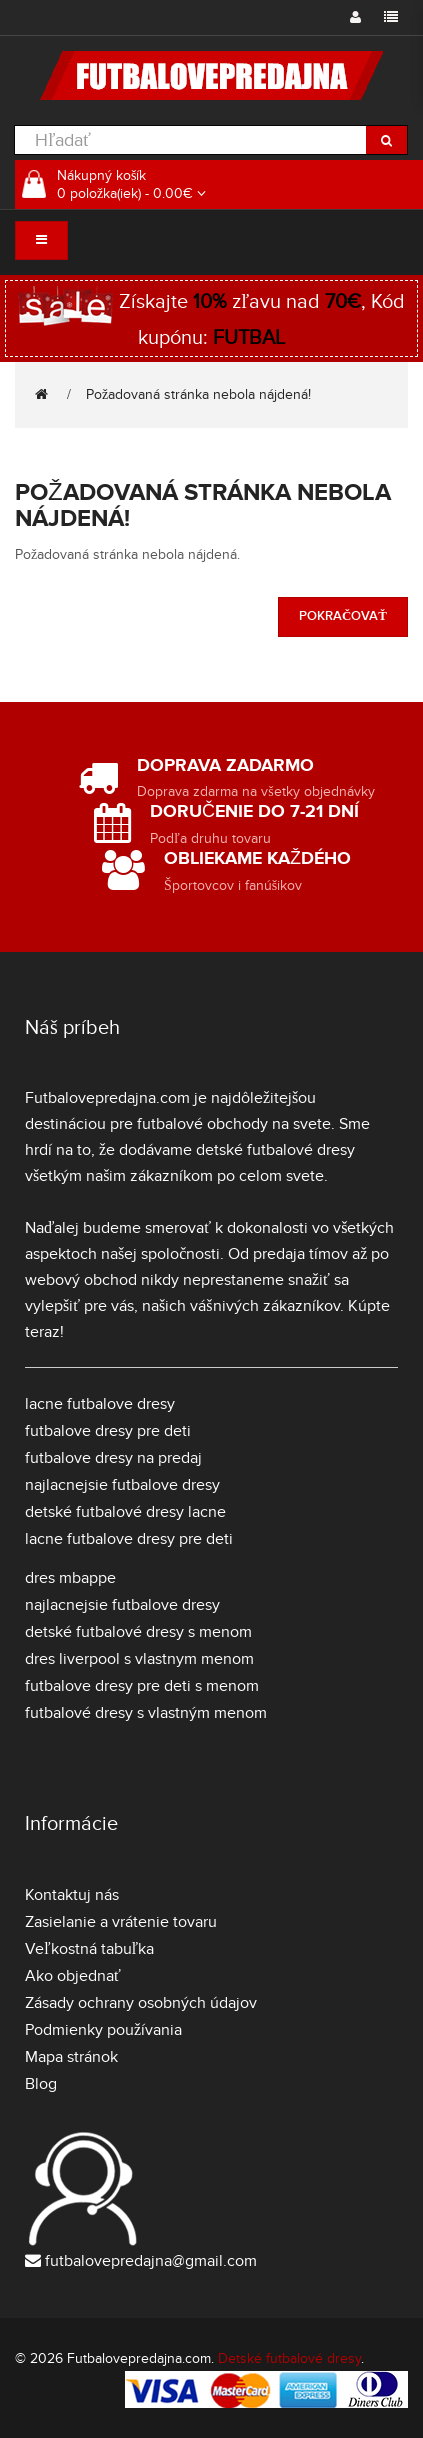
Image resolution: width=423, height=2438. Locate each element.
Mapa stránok (71, 2057)
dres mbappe (70, 1578)
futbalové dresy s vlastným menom (146, 1713)
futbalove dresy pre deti (108, 1431)
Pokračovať (343, 616)
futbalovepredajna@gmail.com (151, 2261)
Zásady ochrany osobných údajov (141, 2003)
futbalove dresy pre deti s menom (142, 1686)
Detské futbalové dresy (289, 2358)
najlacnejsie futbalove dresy (122, 1485)
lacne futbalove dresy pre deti (129, 1539)
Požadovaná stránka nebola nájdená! (198, 394)
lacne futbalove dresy (100, 1404)
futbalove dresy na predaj (113, 1458)
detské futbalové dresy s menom (138, 1632)
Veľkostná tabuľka (89, 1949)
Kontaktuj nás (72, 1895)
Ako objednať (73, 1976)
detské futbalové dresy (275, 1150)
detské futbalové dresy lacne (125, 1512)
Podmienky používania (103, 2030)
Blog (41, 2084)
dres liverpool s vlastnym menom (139, 1659)
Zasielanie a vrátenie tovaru (121, 1922)
